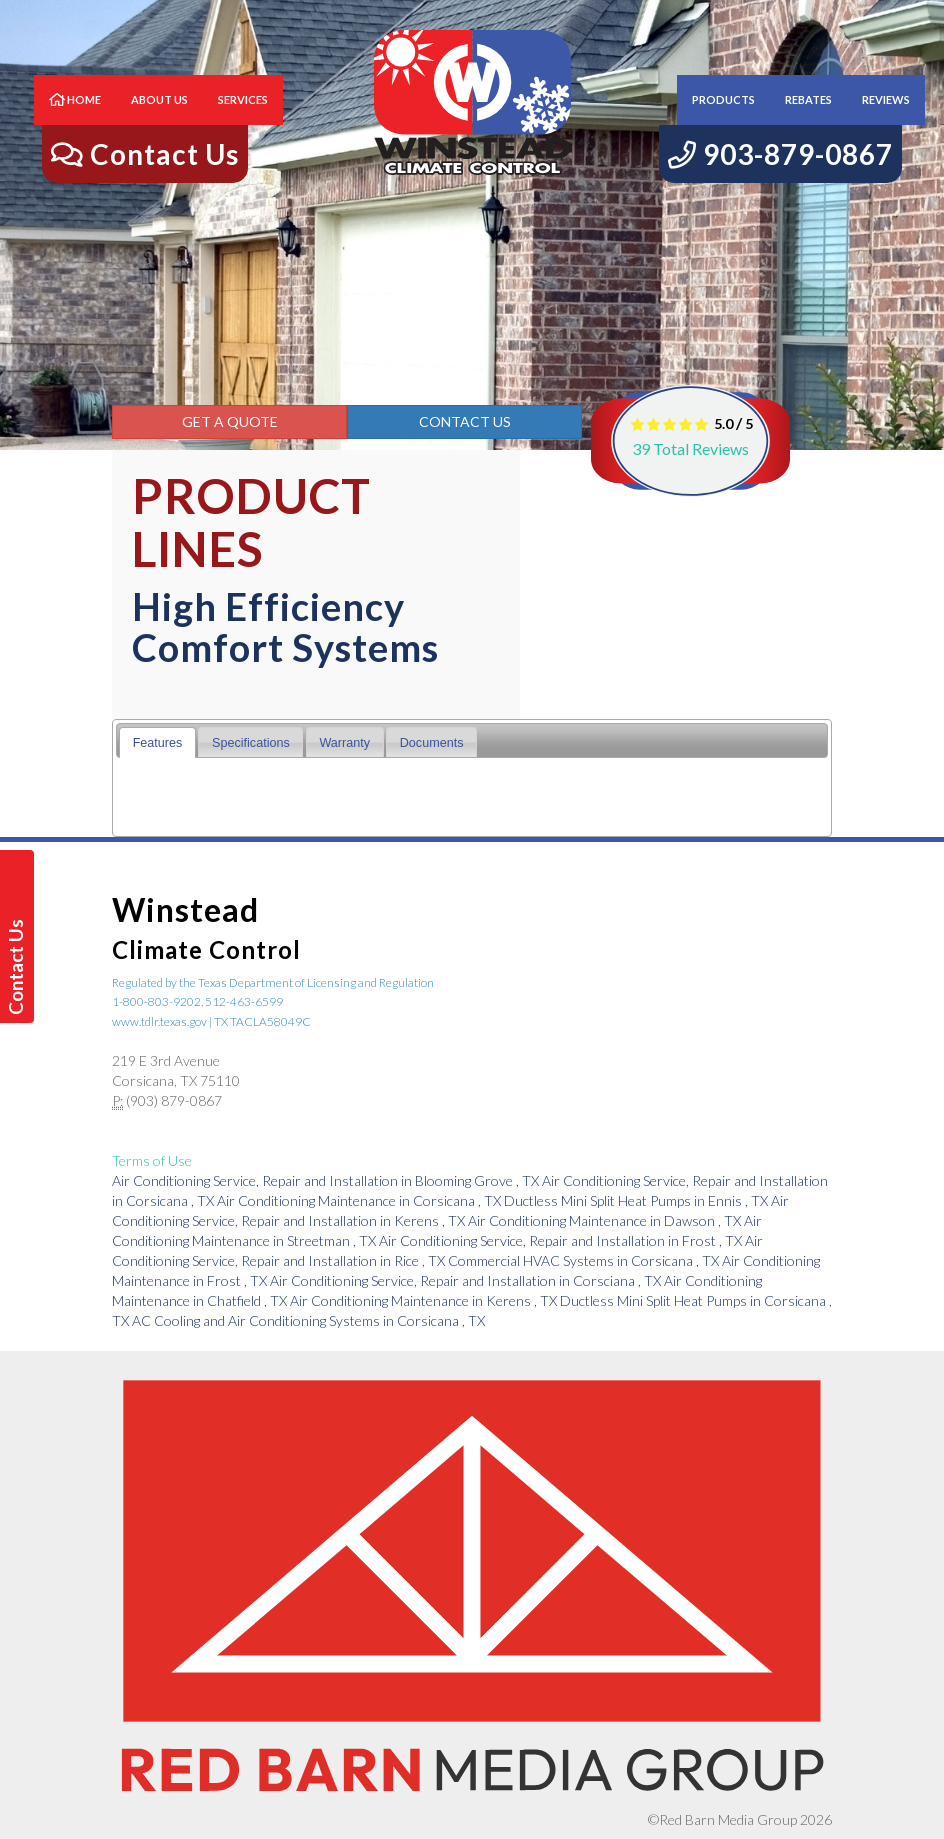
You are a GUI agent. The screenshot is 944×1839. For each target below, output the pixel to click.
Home (75, 119)
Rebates (808, 119)
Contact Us (465, 421)
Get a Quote (230, 421)
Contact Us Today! (19, 967)
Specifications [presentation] (251, 743)
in (327, 1180)
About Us (159, 119)
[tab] (157, 742)
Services (243, 119)
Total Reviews (690, 448)
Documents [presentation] (432, 743)
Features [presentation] (158, 743)
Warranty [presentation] (344, 743)
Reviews (886, 119)
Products (723, 119)
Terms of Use (152, 1160)
